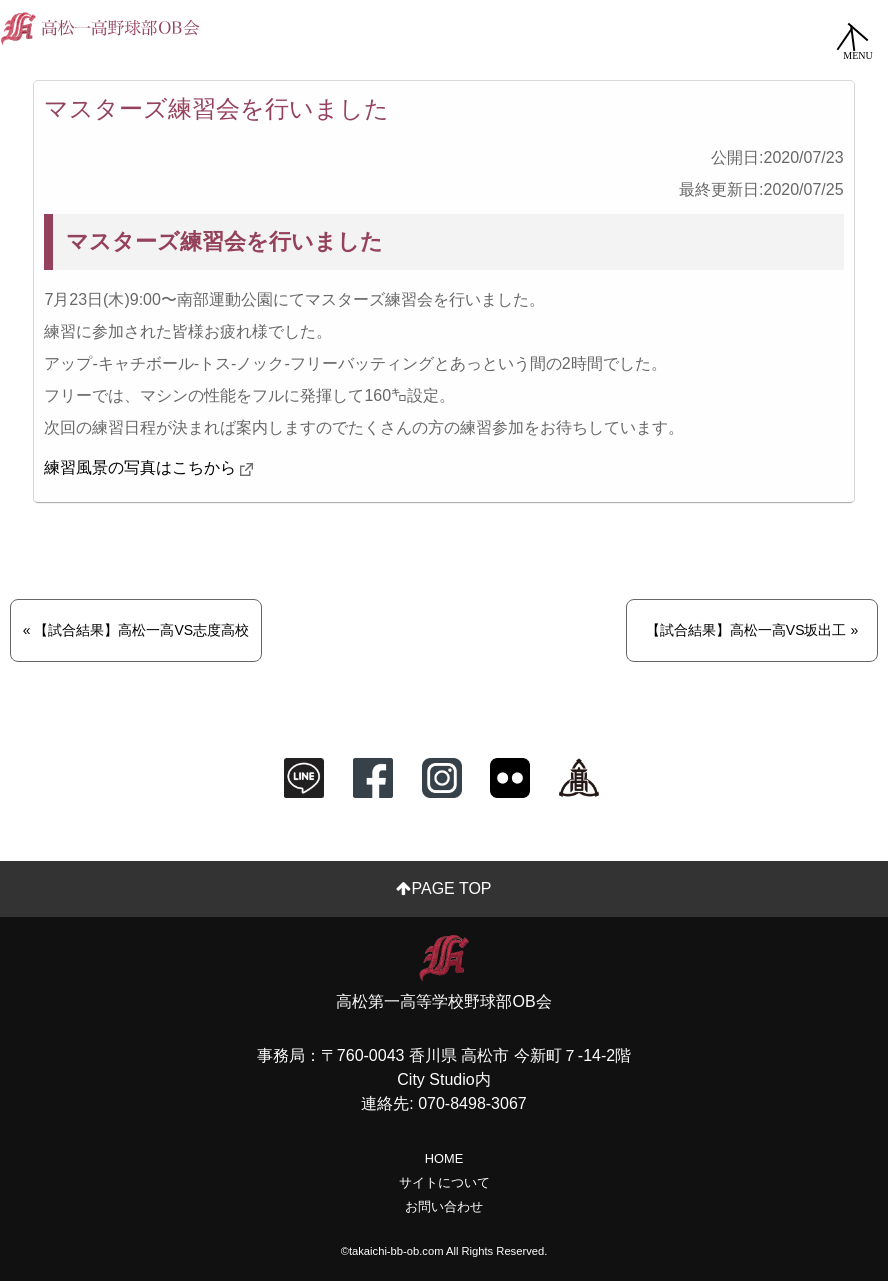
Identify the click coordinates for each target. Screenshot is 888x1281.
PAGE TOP (443, 888)
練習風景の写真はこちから (140, 467)
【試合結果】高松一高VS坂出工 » (752, 630)
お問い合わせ (444, 1206)
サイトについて (444, 1182)
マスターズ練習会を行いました (216, 108)
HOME (444, 1158)
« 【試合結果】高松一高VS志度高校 (136, 630)
